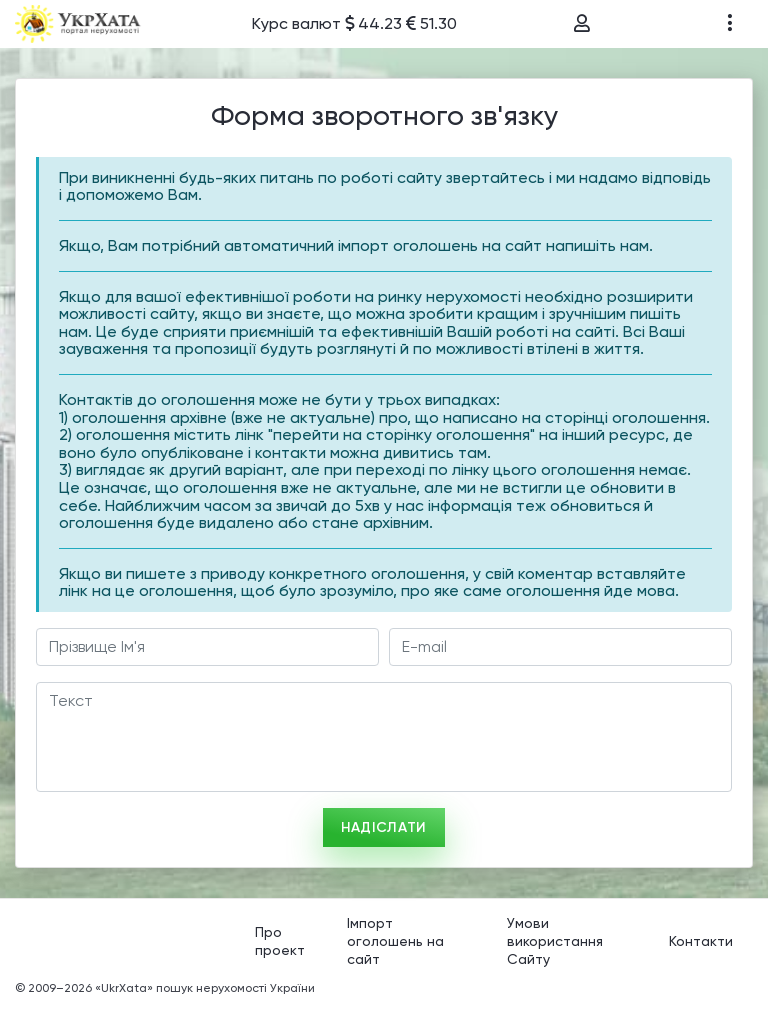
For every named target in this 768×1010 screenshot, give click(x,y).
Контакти (701, 941)
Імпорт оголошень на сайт (395, 940)
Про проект (280, 941)
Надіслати (384, 827)
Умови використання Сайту (555, 940)
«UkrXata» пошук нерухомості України (205, 988)
